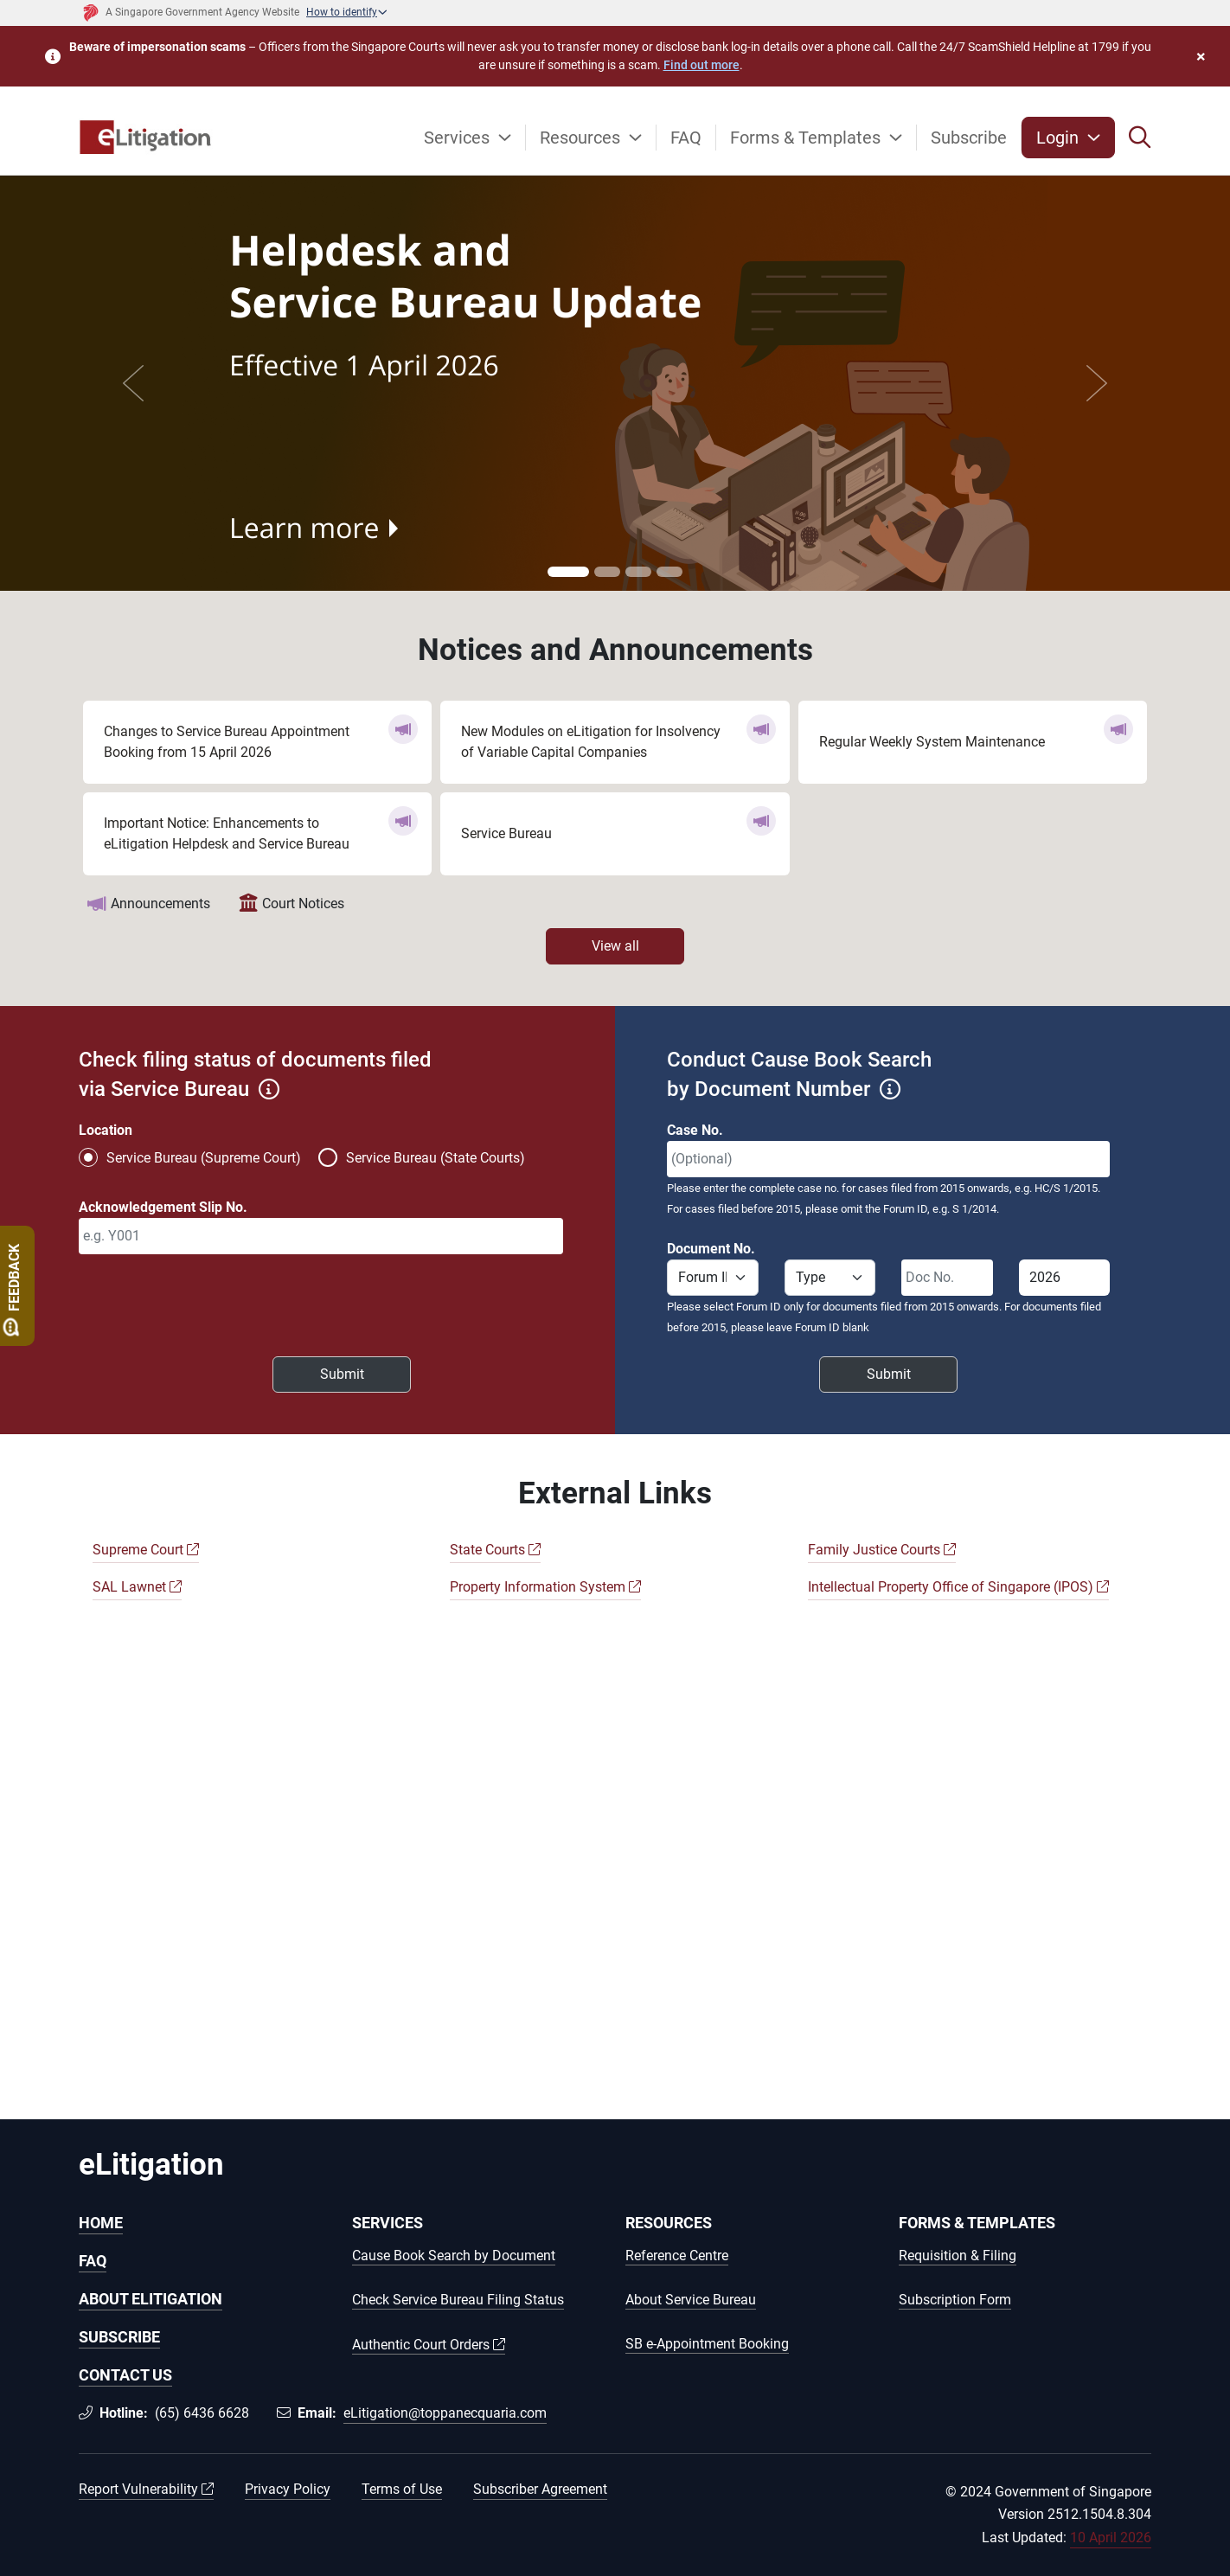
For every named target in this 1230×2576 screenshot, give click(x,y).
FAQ (685, 137)
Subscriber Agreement (540, 2489)
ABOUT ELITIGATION (150, 2299)
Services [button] (459, 137)
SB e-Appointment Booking (707, 2344)
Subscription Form (955, 2300)
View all (615, 946)
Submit (342, 1374)
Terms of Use (402, 2489)
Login (1059, 137)
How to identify (341, 12)
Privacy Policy (287, 2489)
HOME (101, 2223)
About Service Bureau (690, 2300)
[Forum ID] (713, 1277)
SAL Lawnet (137, 1587)
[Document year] (1065, 1277)
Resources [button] (582, 137)
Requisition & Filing (957, 2256)
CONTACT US (125, 2375)
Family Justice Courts (882, 1549)
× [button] (1201, 56)
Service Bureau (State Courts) (435, 1157)
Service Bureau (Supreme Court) (203, 1157)
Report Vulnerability (146, 2489)
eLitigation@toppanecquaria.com (445, 2413)
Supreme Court (146, 1549)
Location (105, 1130)
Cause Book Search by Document (453, 2256)
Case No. (695, 1130)
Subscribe (969, 137)
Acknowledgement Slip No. (163, 1207)
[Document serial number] (947, 1277)
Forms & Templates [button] (807, 137)
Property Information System (545, 1587)
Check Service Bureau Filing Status (458, 2300)
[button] (1140, 137)
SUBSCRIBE (119, 2337)
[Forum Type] (830, 1277)
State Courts (495, 1549)
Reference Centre (676, 2256)
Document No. (711, 1248)
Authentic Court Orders (428, 2345)
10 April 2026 (1110, 2537)
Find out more (701, 65)
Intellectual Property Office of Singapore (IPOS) (958, 1587)
